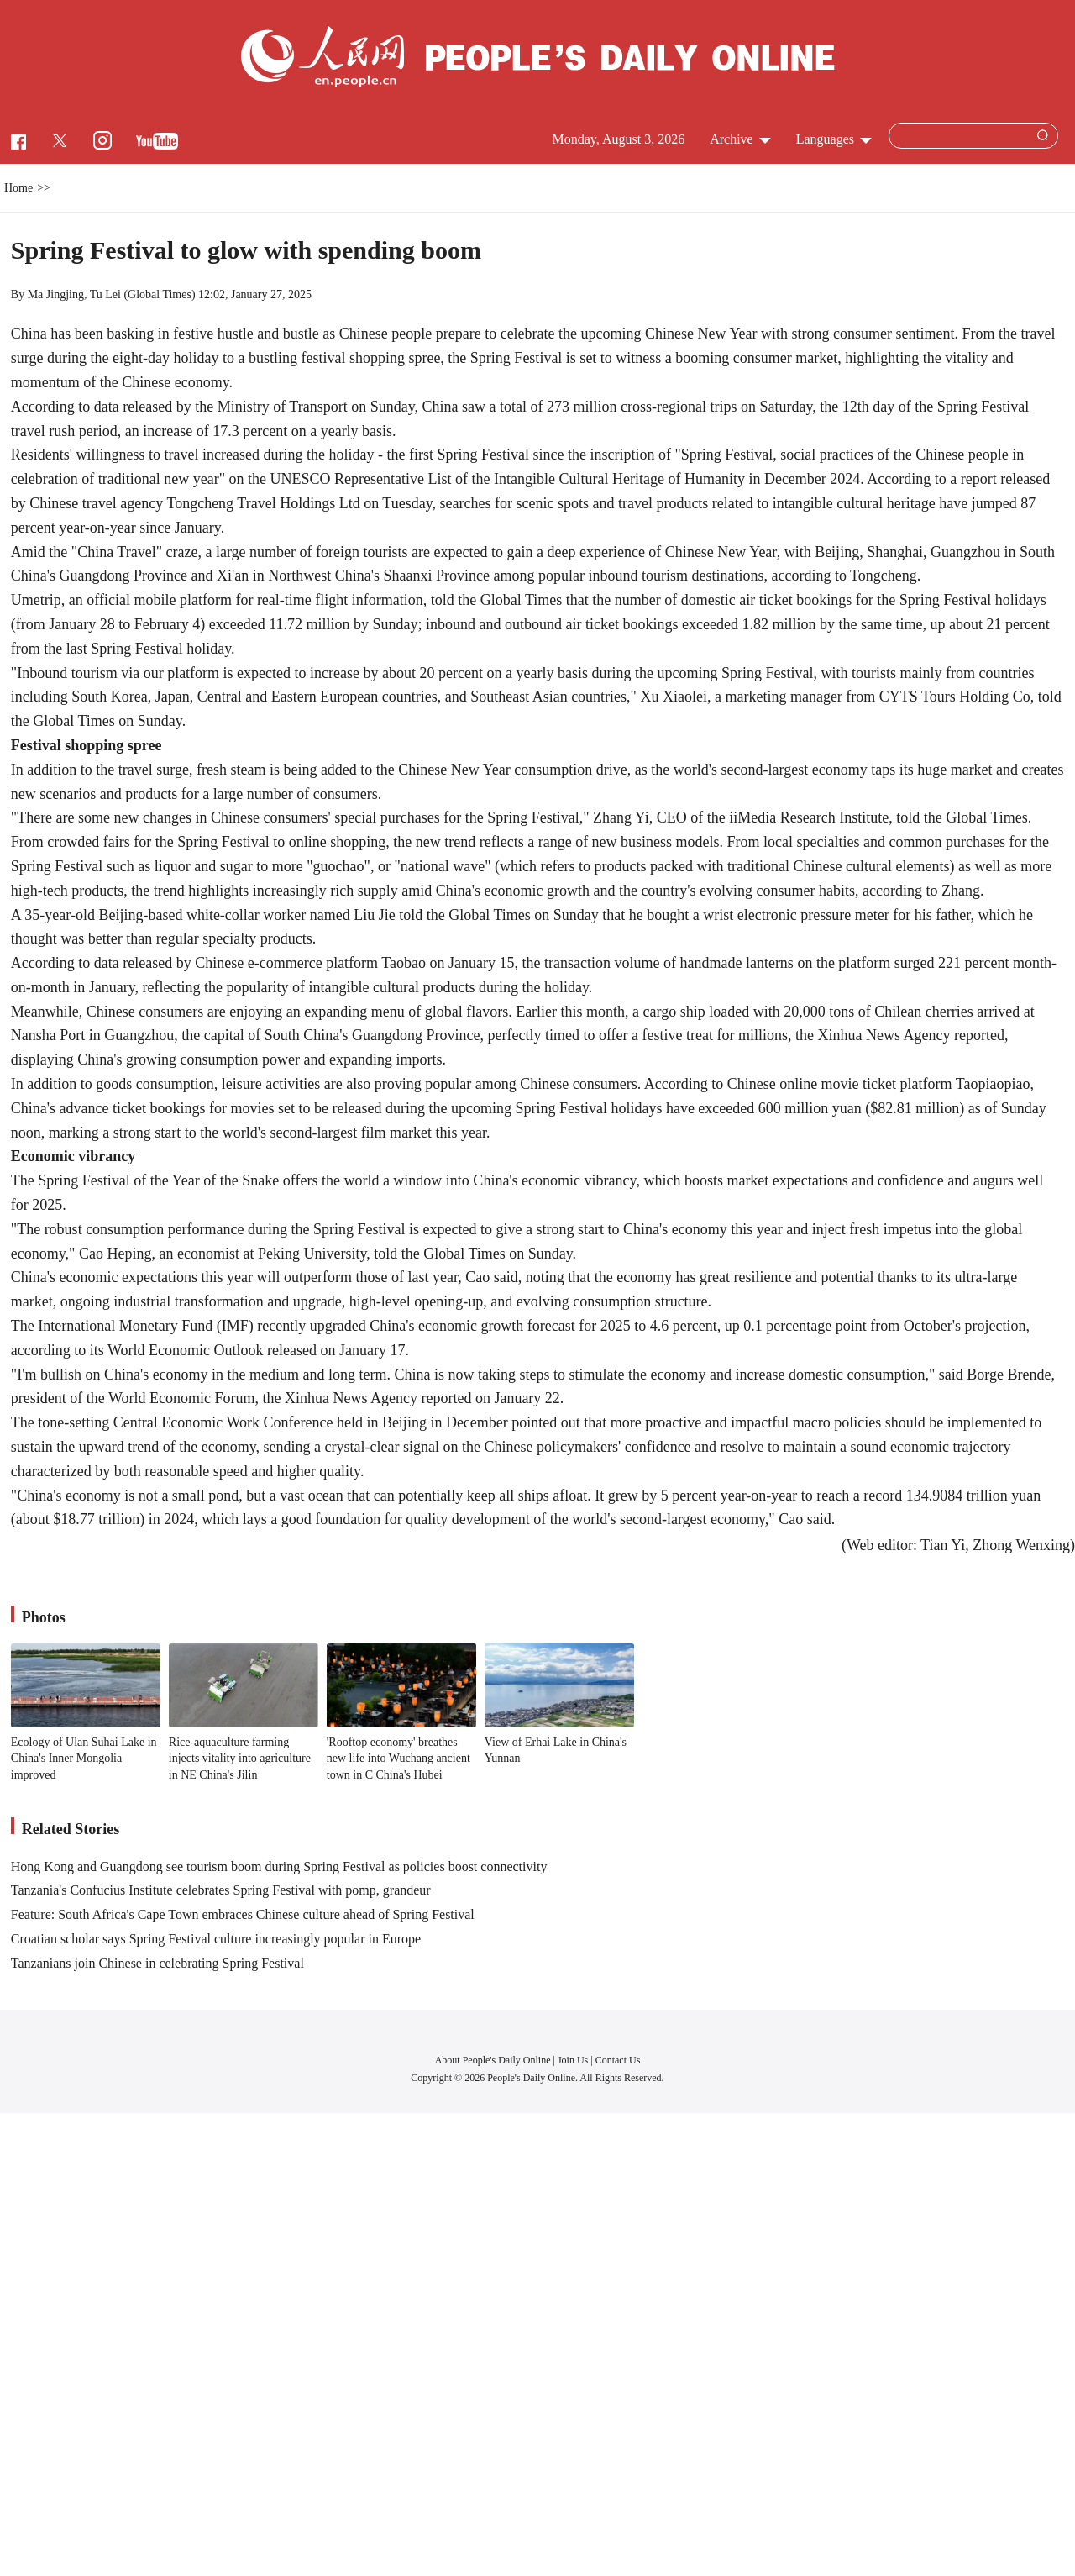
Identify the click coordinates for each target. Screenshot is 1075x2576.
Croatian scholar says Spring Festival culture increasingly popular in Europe (216, 1939)
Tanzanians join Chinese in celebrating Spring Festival (157, 1963)
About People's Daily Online (493, 2060)
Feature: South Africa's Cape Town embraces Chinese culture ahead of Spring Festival (243, 1914)
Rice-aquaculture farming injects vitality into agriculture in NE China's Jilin (240, 1758)
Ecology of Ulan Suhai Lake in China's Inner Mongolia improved (84, 1758)
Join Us (574, 2060)
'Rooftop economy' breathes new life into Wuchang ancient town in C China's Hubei (398, 1758)
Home (18, 187)
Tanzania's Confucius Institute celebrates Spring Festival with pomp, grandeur (221, 1890)
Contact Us (618, 2060)
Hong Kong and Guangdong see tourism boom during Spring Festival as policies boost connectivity (279, 1866)
